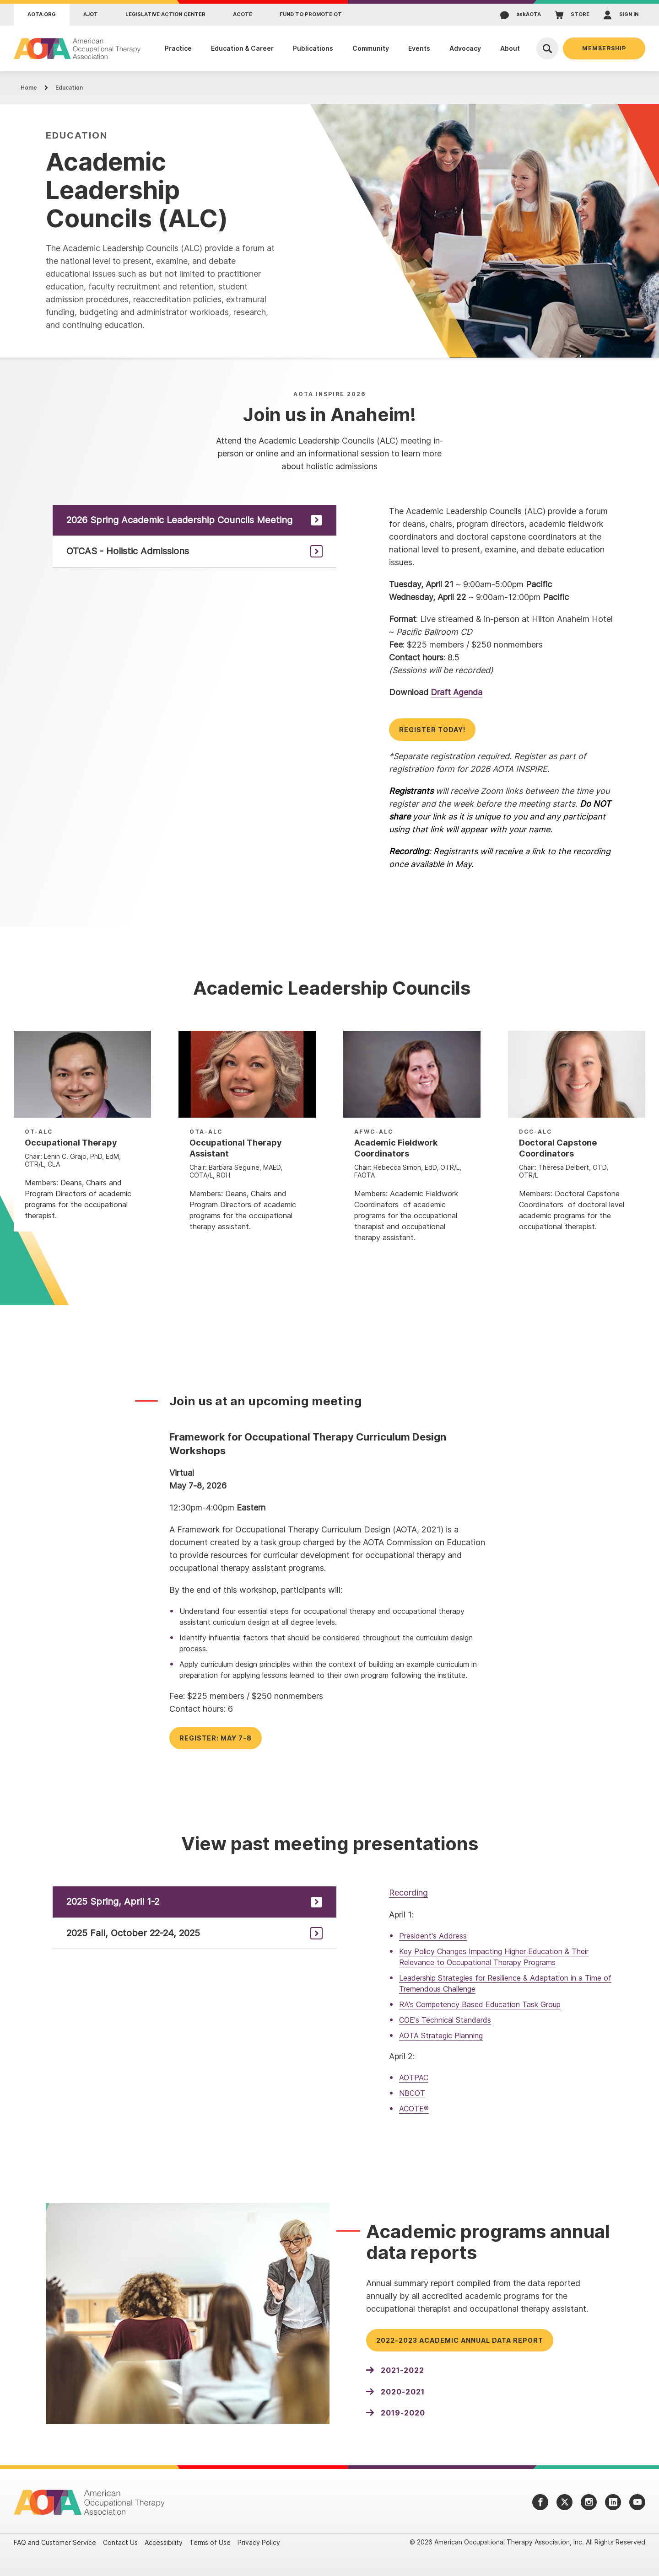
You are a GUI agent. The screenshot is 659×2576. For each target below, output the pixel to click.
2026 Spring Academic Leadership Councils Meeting (179, 519)
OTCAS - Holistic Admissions (127, 551)
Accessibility (164, 2542)
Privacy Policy (259, 2542)
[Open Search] (547, 48)
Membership (604, 48)
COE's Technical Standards (445, 2019)
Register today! (432, 730)
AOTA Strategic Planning (441, 2035)
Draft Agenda (456, 692)
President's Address (433, 1935)
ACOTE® (414, 2108)
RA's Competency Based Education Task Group (480, 2004)
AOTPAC (413, 2077)
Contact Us (120, 2542)
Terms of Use (210, 2542)
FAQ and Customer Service (55, 2542)
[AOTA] (77, 48)
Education (69, 87)
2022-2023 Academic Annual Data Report (459, 2340)
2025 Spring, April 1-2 (112, 1901)
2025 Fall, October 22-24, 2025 (133, 1933)
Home (29, 87)
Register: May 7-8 (215, 1738)
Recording (408, 1892)
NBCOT (412, 2093)
